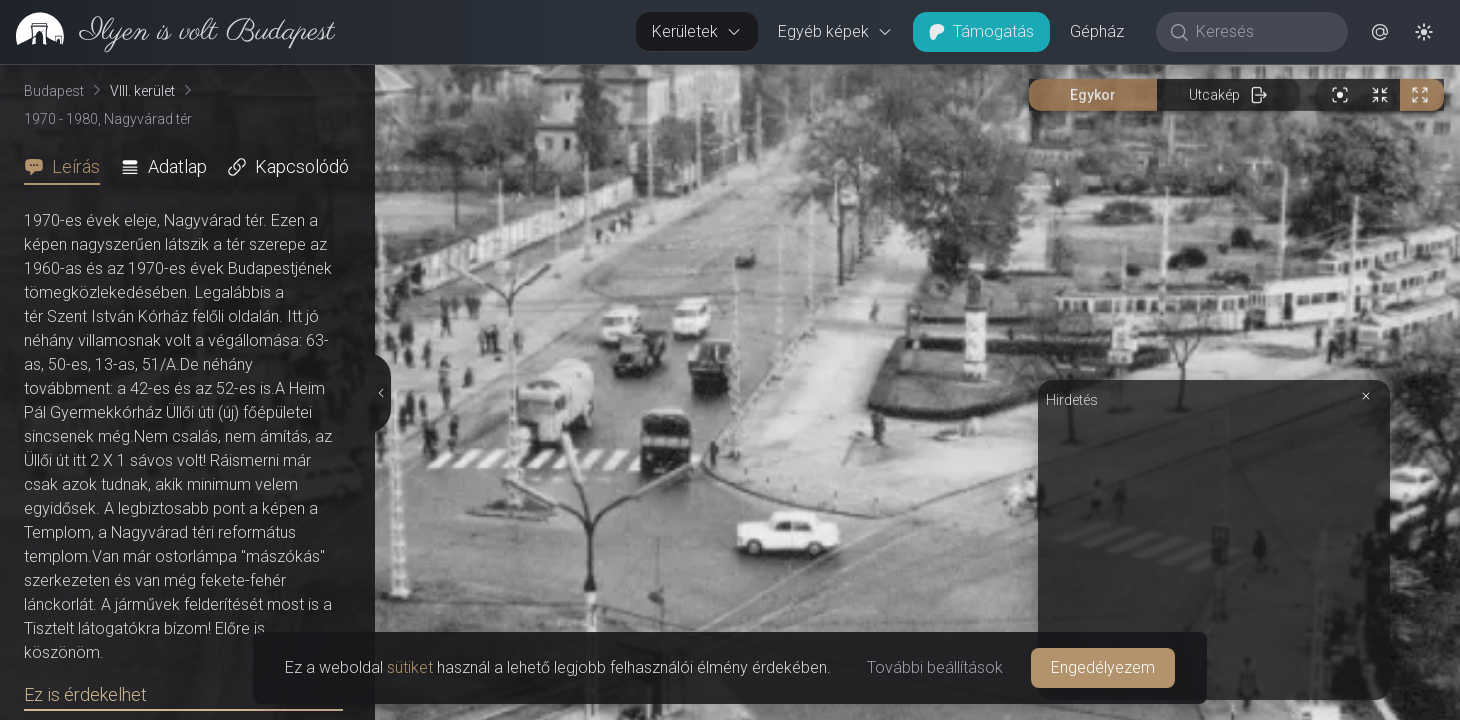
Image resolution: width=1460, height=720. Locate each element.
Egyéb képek (835, 31)
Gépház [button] (1097, 31)
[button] (1380, 32)
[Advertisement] (1214, 552)
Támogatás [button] (981, 31)
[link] (167, 32)
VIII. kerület (142, 91)
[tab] (68, 167)
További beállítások (935, 667)
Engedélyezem (1103, 667)
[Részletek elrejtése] (380, 393)
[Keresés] (1262, 32)
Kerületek (697, 31)
